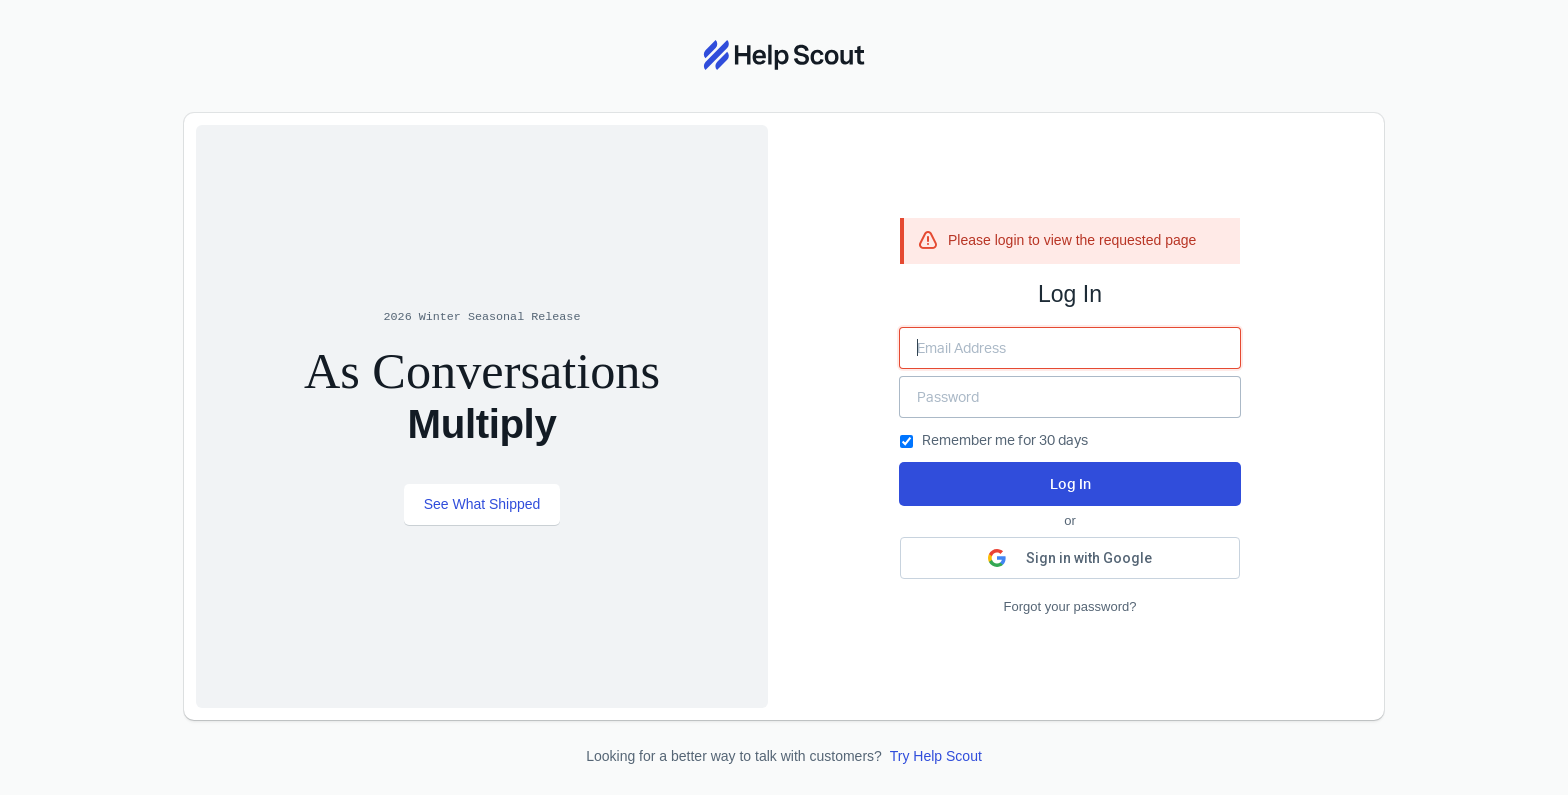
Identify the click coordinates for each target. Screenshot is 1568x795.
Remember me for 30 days (994, 439)
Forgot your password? (1070, 606)
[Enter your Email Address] (1070, 348)
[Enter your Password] (1070, 397)
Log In (1070, 483)
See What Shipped (482, 504)
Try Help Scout (936, 756)
